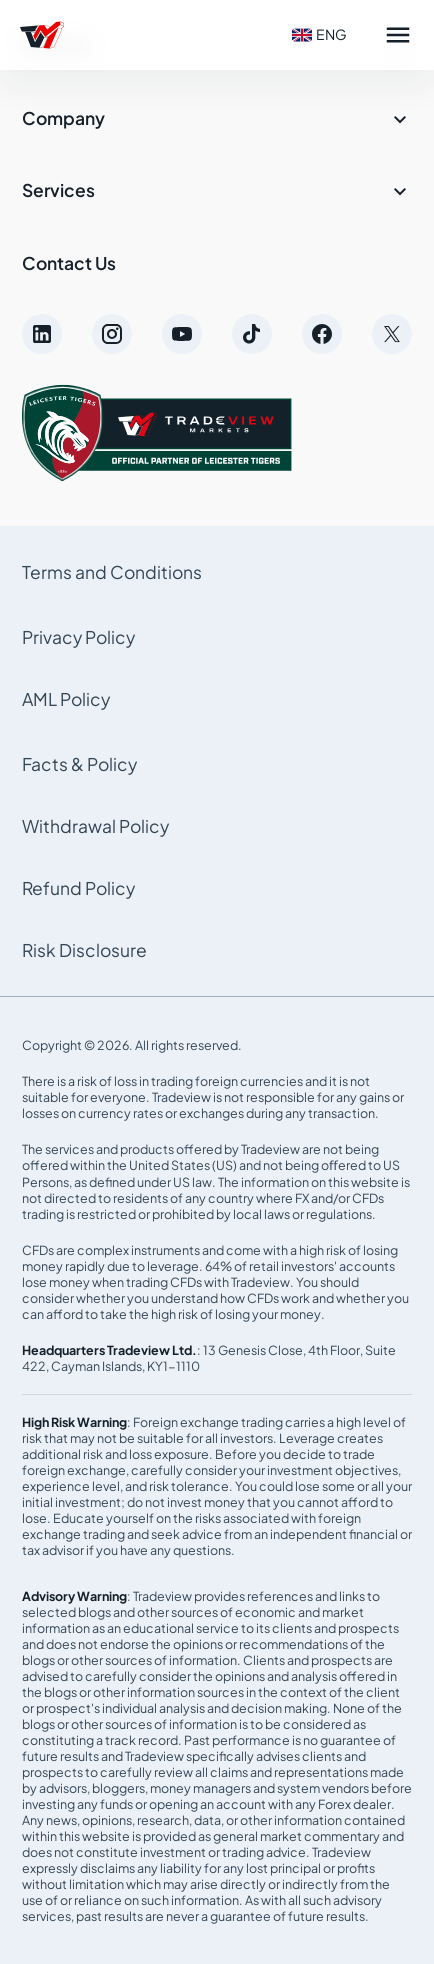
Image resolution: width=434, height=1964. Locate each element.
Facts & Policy (79, 764)
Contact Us (69, 263)
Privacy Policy (78, 637)
